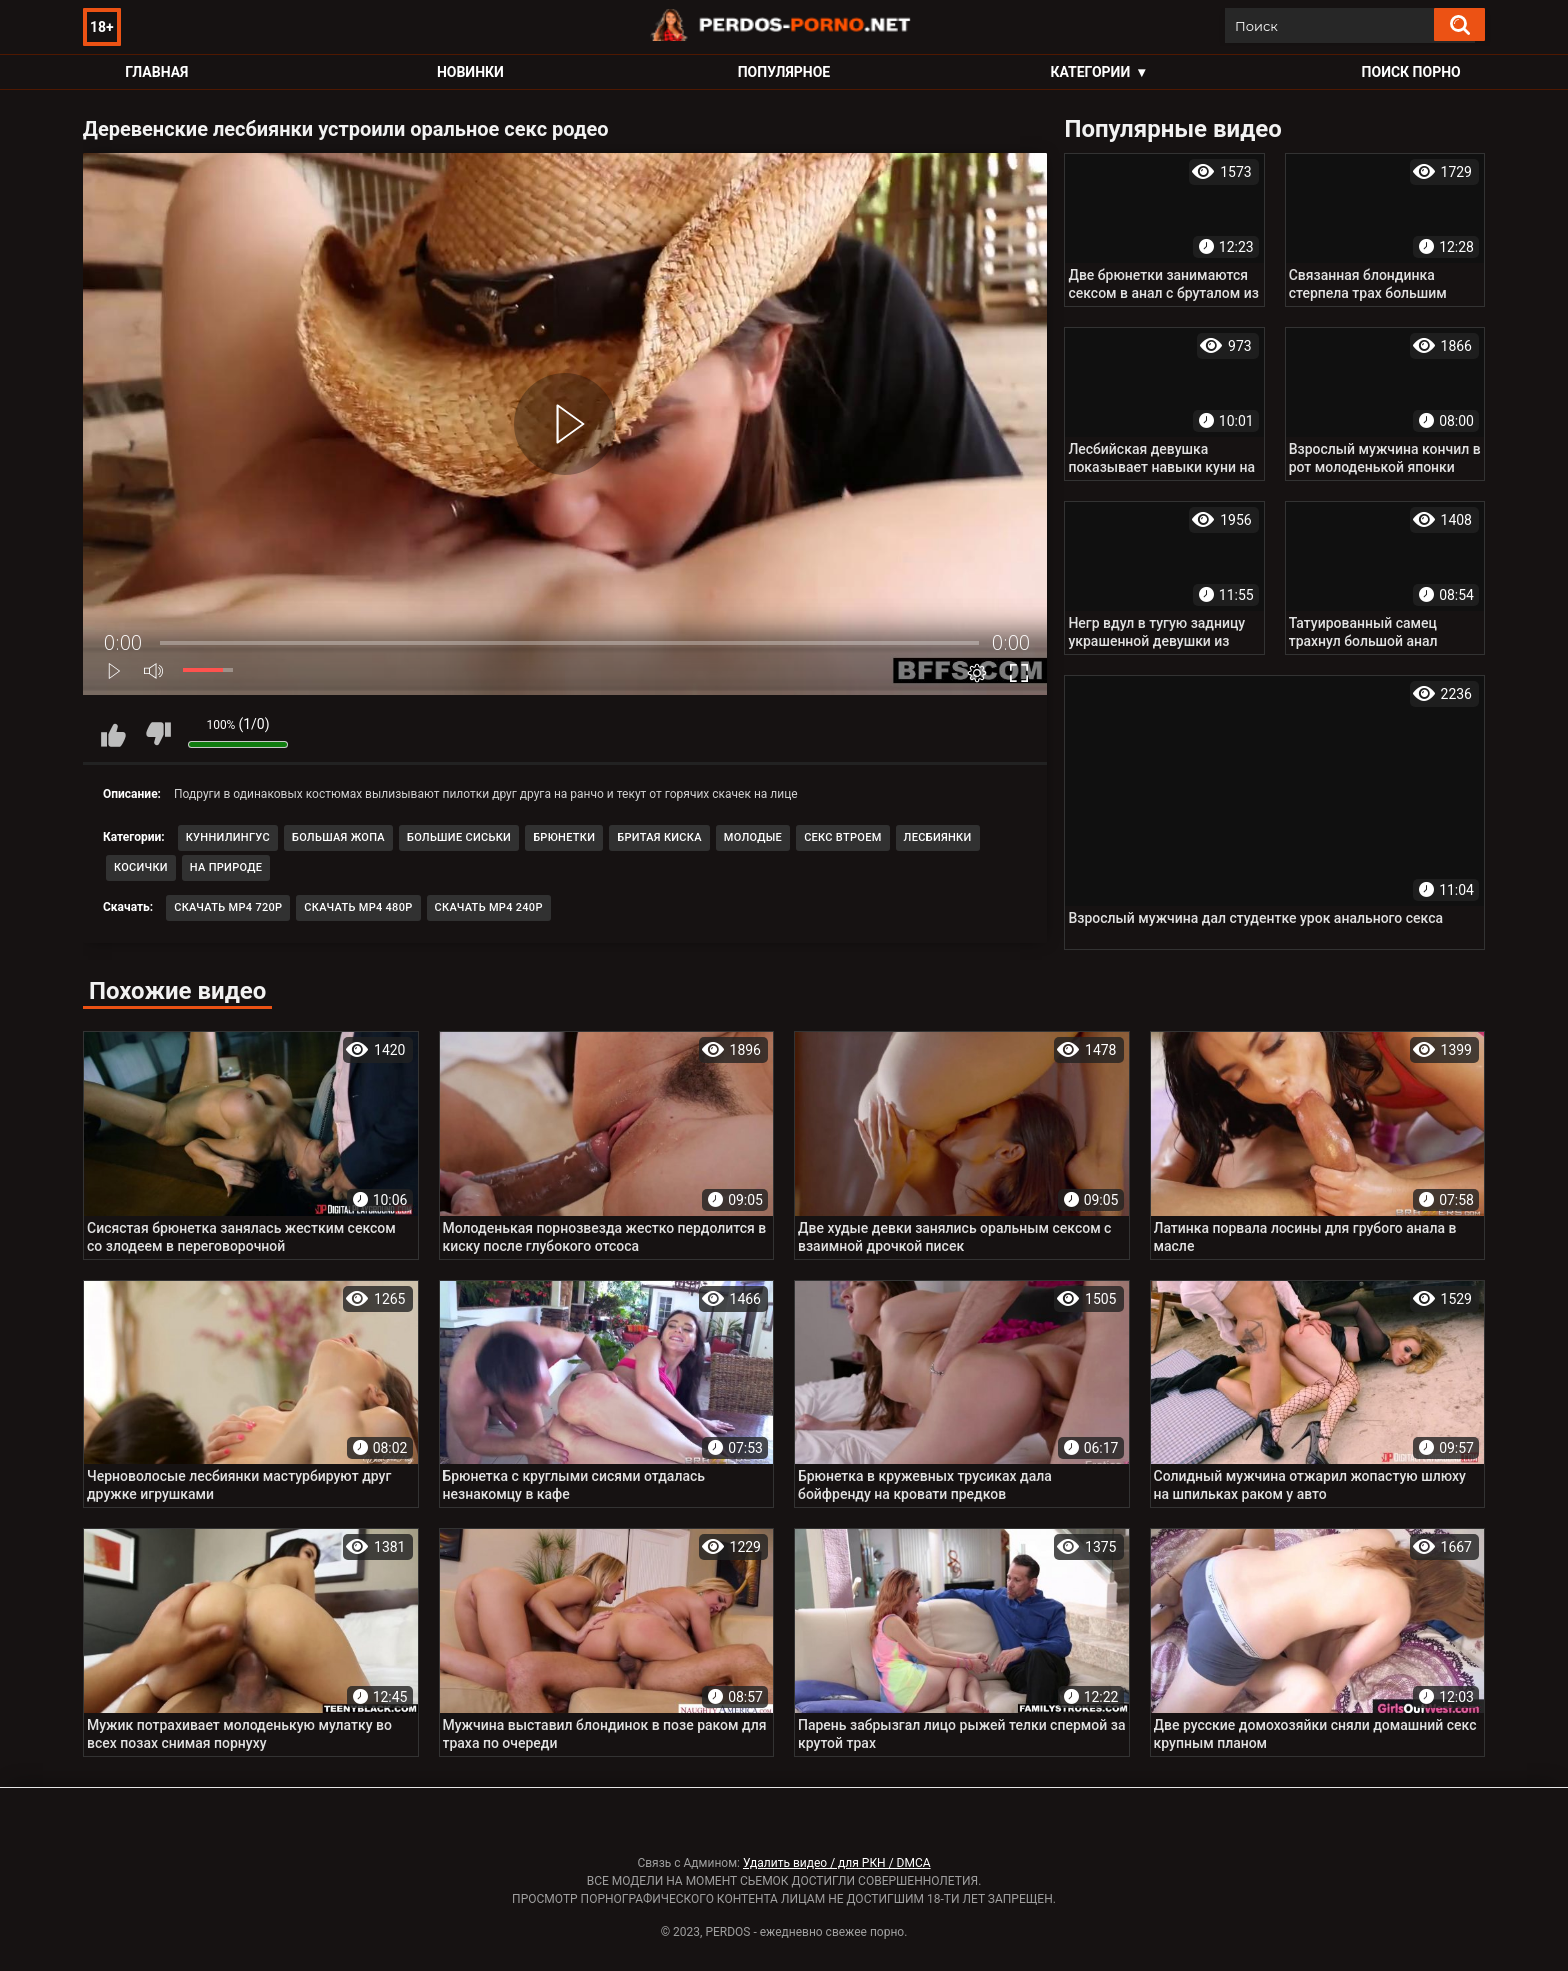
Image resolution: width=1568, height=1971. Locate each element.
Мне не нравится (158, 734)
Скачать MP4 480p (358, 907)
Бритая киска (659, 837)
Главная (156, 72)
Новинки (470, 72)
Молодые (753, 837)
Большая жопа (338, 837)
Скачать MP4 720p (228, 907)
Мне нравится (113, 734)
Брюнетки (564, 837)
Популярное (784, 72)
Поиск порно (1411, 72)
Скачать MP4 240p (489, 907)
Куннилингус (228, 837)
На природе (226, 867)
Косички (141, 867)
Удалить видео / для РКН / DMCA (837, 1863)
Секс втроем (842, 837)
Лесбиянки (938, 837)
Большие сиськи (459, 837)
